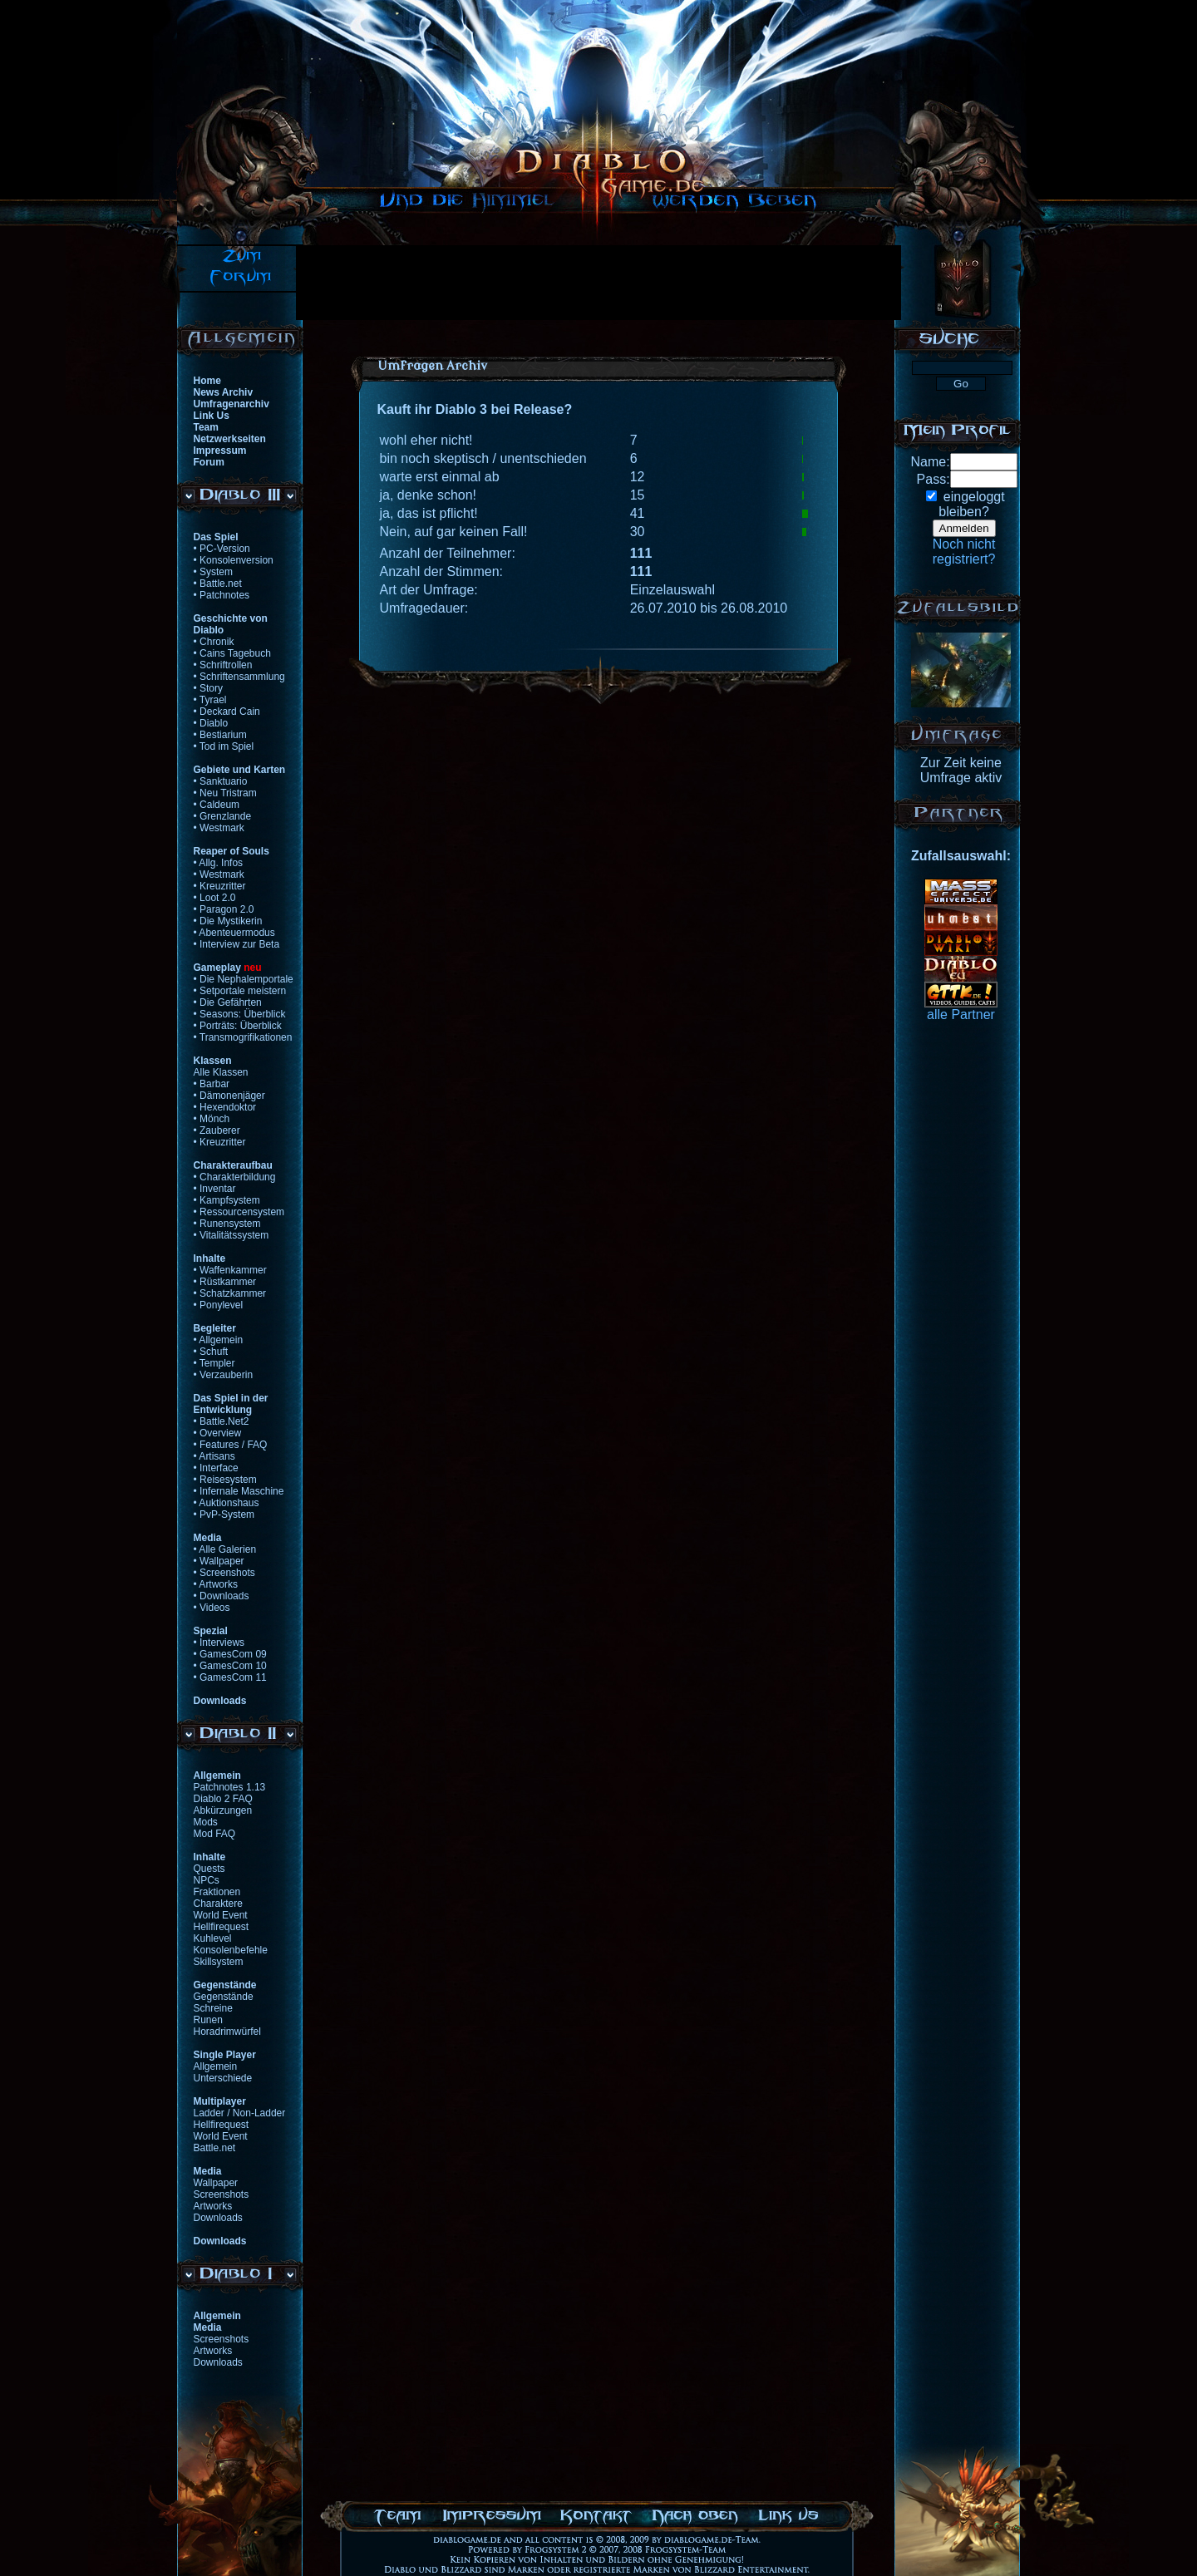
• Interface (216, 1468)
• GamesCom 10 (230, 1666)
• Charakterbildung (235, 1177)
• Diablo (211, 723)
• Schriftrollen (223, 665)
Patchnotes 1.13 (230, 1787)
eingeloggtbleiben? (971, 504)
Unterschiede (223, 2078)
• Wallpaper (219, 1561)
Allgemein (216, 2066)
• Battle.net (218, 583)
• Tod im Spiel (224, 746)
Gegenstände (224, 1996)
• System (214, 572)
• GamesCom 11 (230, 1677)
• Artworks (216, 1584)
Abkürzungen (223, 1810)
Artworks (213, 2206)
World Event (221, 1915)
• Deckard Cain (227, 711)
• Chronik (214, 642)
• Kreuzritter (220, 886)
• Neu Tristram (225, 793)
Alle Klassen (221, 1072)
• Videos (212, 1607)
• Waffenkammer (230, 1270)
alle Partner (961, 1014)
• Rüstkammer (225, 1282)
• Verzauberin (224, 1375)
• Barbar (212, 1084)
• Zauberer (217, 1130)
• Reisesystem (225, 1479)
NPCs (206, 1880)
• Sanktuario (221, 781)
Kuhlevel (213, 1938)
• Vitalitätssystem (231, 1235)
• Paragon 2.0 (224, 909)
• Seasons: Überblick (240, 1014)
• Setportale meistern (240, 991)
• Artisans (214, 1456)
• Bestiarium (220, 735)
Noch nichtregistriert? (964, 551)
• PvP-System (224, 1514)
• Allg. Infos (219, 863)
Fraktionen (217, 1892)
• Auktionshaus (226, 1503)
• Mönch (212, 1119)
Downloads (218, 2218)
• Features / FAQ (231, 1445)
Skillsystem (219, 1962)
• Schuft (211, 1351)
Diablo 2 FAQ (223, 1799)
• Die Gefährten (228, 1002)
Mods (206, 1822)
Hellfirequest (221, 1927)
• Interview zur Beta (237, 944)
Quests (209, 1868)
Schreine (213, 2008)
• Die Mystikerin (228, 921)
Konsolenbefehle (231, 1950)
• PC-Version (222, 548)
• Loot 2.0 (215, 898)
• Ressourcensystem (239, 1212)
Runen (208, 2020)
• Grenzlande (223, 816)
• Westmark (219, 828)
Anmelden (964, 528)
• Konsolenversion (233, 560)
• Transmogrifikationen (243, 1037)
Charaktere (218, 1903)
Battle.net (215, 2148)
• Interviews (219, 1642)
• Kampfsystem (227, 1200)
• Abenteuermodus (234, 932)
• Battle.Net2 (221, 1421)
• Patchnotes (222, 595)
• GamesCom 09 (230, 1654)
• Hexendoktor (225, 1107)
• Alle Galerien (225, 1549)
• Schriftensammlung (239, 676)
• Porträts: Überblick (238, 1026)
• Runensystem (227, 1223)
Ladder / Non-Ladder (240, 2113)
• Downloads (221, 1596)
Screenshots (221, 2194)
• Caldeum (217, 804)
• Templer (214, 1363)
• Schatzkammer (230, 1293)
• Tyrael (210, 700)
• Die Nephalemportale (243, 979)
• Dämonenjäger (229, 1095)
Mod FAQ (215, 1834)
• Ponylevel (219, 1305)
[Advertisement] (598, 282)
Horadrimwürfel (227, 2031)
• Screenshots (224, 1573)
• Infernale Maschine (239, 1491)
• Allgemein (219, 1340)
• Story (209, 688)
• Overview (218, 1433)
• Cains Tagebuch (232, 653)
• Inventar (215, 1188)
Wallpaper (216, 2183)
